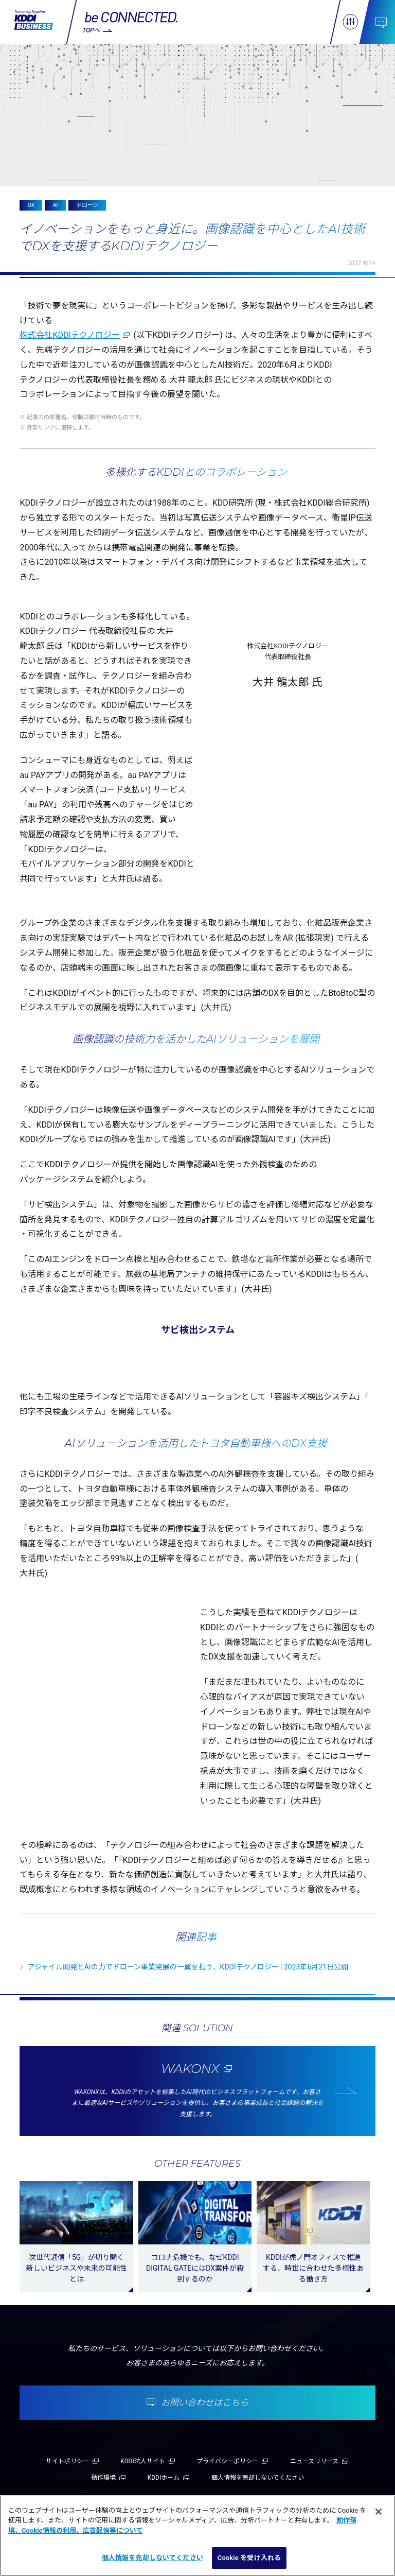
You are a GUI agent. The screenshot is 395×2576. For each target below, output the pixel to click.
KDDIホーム (164, 2477)
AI (55, 205)
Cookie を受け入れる (249, 2558)
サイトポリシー (67, 2461)
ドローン (87, 205)
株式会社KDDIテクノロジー (69, 335)
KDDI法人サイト (142, 2461)
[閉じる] (378, 2511)
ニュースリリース (314, 2461)
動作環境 (103, 2477)
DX (30, 205)
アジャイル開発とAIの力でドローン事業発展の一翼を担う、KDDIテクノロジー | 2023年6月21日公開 (188, 1967)
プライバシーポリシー (227, 2461)
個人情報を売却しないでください (257, 2477)
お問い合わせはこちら (204, 2402)
